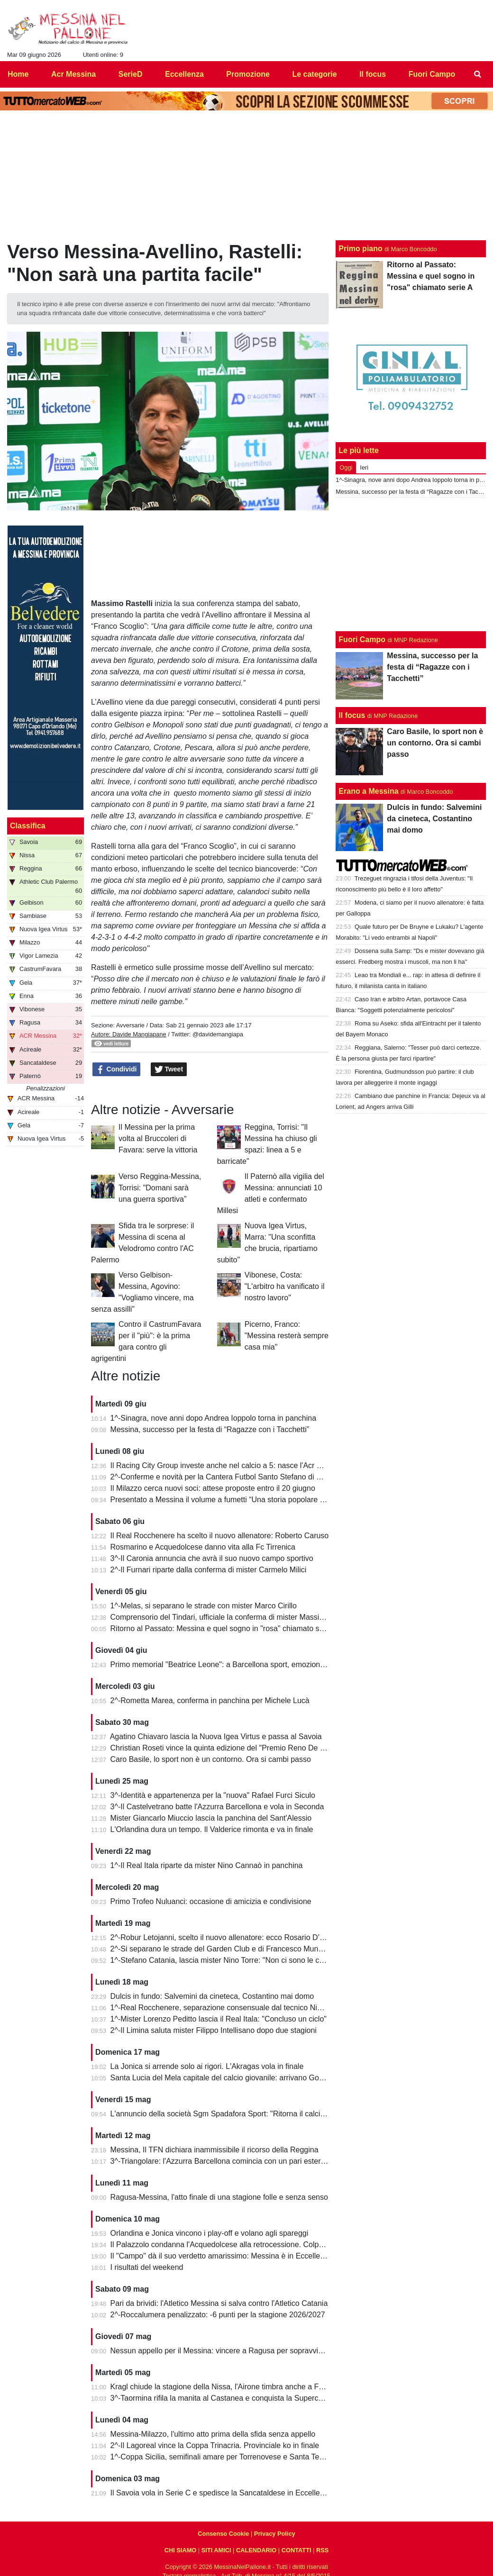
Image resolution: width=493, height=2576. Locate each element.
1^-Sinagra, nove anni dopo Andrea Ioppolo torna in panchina (213, 1418)
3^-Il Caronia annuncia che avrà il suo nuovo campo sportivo (211, 1558)
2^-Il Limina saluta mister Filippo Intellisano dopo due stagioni (213, 2030)
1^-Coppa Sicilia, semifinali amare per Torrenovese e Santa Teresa (222, 2457)
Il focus (351, 715)
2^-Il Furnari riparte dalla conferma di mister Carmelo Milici (208, 1570)
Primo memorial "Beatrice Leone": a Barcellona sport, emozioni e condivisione (241, 1664)
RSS (322, 2550)
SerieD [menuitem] (131, 74)
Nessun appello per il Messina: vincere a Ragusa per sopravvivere (221, 2351)
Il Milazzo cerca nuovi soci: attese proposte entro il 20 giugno (212, 1488)
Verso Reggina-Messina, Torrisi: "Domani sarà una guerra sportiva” (160, 1187)
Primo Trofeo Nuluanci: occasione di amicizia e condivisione (210, 1901)
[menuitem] (477, 74)
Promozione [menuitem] (248, 74)
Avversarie (130, 1025)
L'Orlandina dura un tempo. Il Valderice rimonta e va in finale (211, 1829)
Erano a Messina (368, 791)
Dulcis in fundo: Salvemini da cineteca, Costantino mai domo (212, 1996)
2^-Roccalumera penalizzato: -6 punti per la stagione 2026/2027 (217, 2315)
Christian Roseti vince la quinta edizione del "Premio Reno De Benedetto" (233, 1748)
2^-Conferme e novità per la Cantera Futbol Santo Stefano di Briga (222, 1477)
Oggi (345, 467)
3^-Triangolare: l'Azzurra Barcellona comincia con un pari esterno (219, 2161)
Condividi (116, 1069)
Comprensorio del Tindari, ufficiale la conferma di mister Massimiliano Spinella (241, 1617)
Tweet (169, 1069)
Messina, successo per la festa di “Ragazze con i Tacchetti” (209, 1429)
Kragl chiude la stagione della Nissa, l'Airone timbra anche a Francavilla (230, 2387)
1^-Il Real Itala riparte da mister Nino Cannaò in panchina (206, 1865)
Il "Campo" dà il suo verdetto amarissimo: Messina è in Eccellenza (221, 2256)
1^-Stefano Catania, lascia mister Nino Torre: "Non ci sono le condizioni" (231, 1960)
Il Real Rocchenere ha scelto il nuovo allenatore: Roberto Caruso (219, 1536)
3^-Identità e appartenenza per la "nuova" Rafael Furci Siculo (212, 1795)
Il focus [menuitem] (372, 74)
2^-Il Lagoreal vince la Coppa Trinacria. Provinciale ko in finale (215, 2445)
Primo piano (360, 249)
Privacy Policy (274, 2533)
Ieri (364, 467)
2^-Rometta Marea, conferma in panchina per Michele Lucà (210, 1700)
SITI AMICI (216, 2550)
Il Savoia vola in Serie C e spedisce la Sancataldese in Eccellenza (221, 2493)
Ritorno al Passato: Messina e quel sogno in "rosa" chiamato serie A (224, 1628)
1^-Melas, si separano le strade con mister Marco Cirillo (203, 1606)
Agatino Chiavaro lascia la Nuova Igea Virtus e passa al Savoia (216, 1736)
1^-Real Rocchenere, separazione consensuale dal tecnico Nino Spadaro (233, 2008)
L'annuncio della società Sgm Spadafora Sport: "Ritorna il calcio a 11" (227, 2114)
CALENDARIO (256, 2550)
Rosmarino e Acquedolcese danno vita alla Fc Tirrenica (202, 1547)
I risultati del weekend (146, 2267)
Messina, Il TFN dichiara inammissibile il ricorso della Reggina (214, 2150)
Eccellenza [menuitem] (184, 74)
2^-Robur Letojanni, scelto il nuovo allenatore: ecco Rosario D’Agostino (229, 1937)
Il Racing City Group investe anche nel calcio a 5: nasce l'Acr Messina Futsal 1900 (248, 1465)
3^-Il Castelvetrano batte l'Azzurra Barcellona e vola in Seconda (217, 1807)
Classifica (28, 826)
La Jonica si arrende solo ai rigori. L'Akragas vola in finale (207, 2066)
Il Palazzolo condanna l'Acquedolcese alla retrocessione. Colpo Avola (227, 2244)
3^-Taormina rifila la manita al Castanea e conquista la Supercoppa (222, 2398)
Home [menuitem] (18, 74)
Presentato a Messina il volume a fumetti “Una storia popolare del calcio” (232, 1500)
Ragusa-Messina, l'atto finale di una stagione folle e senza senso (219, 2197)
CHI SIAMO (180, 2550)
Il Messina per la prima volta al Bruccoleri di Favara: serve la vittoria (158, 1138)
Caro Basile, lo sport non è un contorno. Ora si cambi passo (210, 1759)
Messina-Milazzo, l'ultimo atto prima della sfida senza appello (213, 2434)
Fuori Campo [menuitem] (432, 74)
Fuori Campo (361, 639)
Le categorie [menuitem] (314, 74)
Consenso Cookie (223, 2533)
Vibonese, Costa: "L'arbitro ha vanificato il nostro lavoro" (285, 1286)
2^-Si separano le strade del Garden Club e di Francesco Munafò (219, 1949)
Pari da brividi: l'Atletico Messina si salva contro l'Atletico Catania (219, 2303)
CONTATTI (296, 2550)
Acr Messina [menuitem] (73, 74)
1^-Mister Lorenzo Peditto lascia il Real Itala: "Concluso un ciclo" (218, 2019)
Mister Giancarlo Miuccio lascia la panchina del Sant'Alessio (211, 1818)
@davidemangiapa (217, 1034)
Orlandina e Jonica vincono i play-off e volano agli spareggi (209, 2233)
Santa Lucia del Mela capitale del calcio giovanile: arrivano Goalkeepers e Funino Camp (258, 2078)
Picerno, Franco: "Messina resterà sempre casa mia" (287, 1335)
